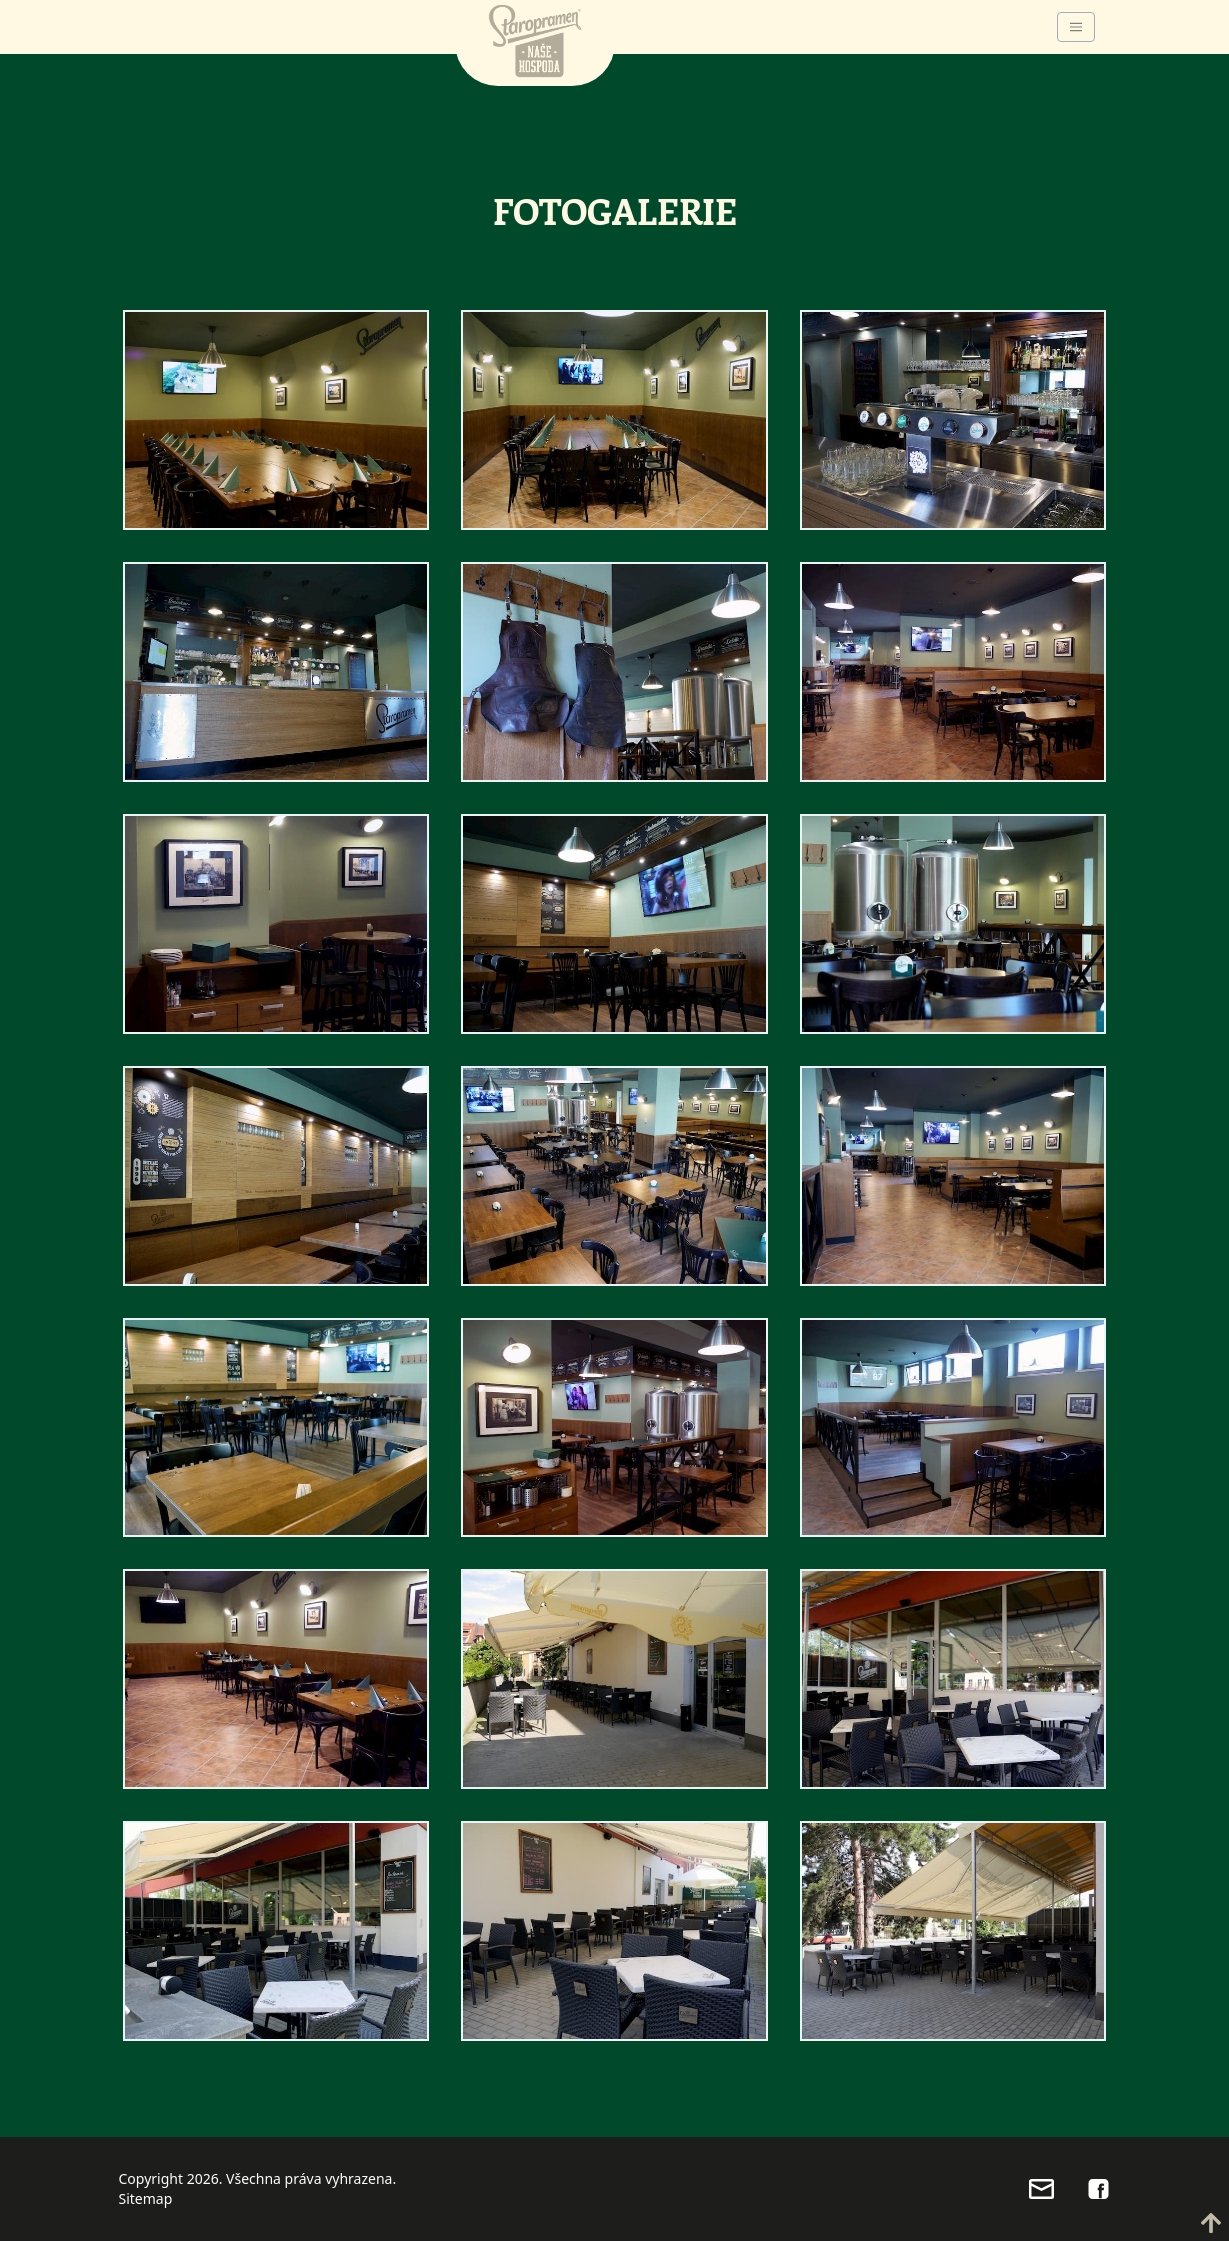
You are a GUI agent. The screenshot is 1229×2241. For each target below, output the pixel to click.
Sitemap (146, 2198)
